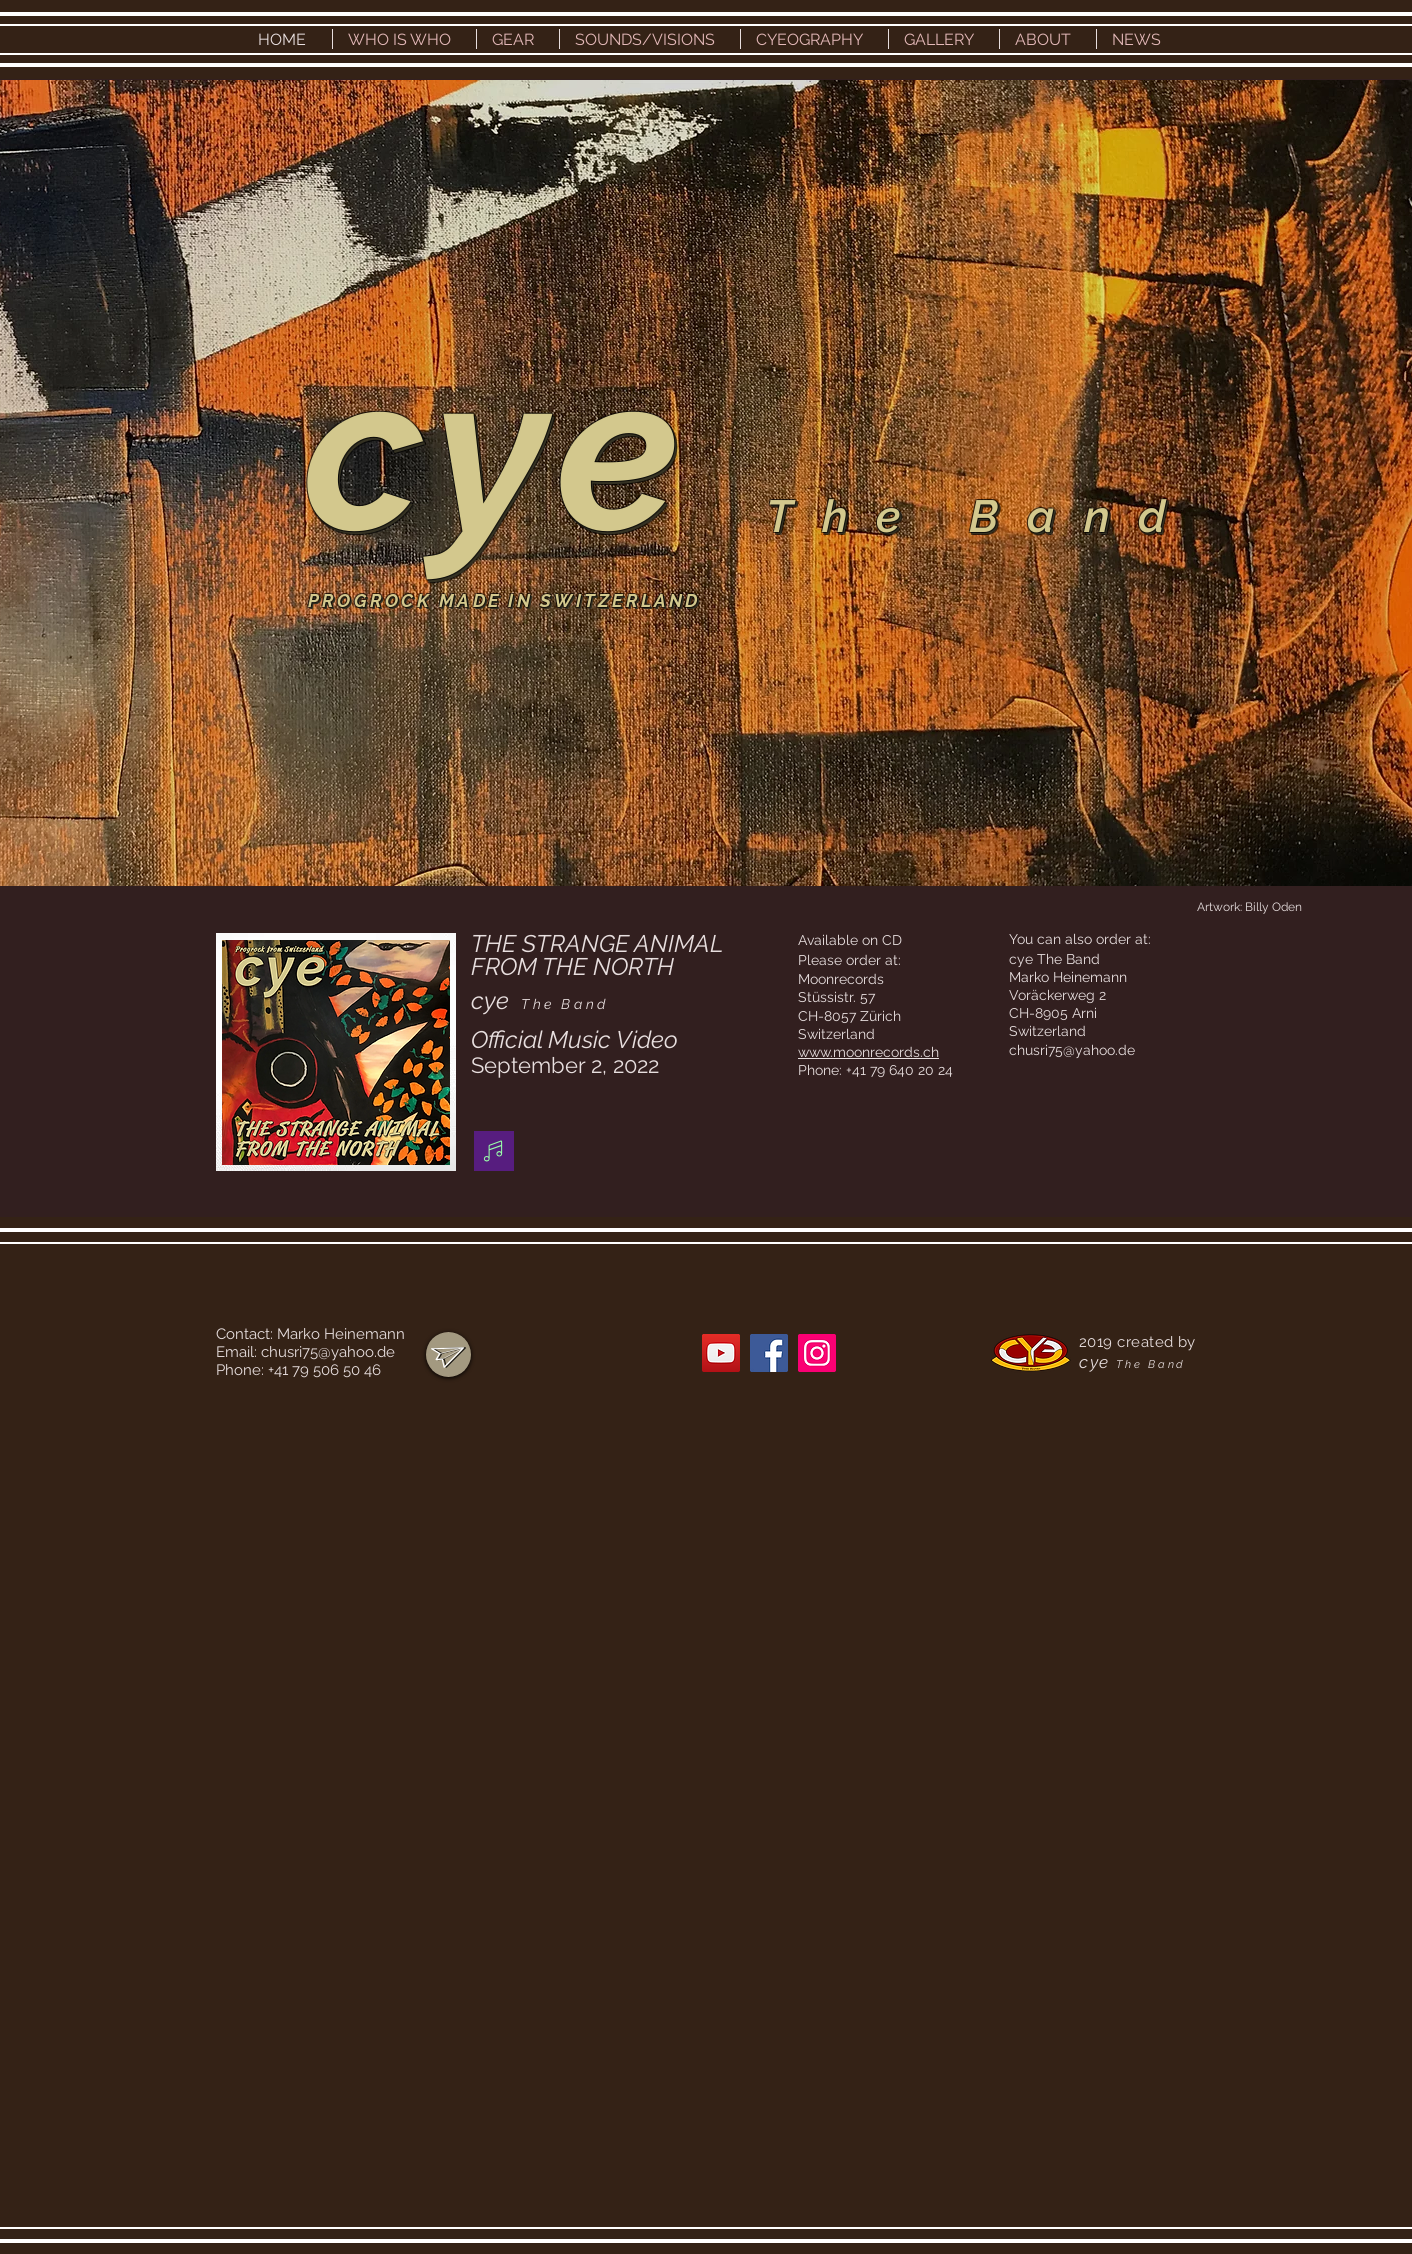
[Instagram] (817, 1353)
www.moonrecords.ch (868, 1052)
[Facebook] (769, 1353)
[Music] (494, 1151)
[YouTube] (721, 1353)
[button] (404, 39)
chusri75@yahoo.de (1072, 1050)
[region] (448, 1354)
